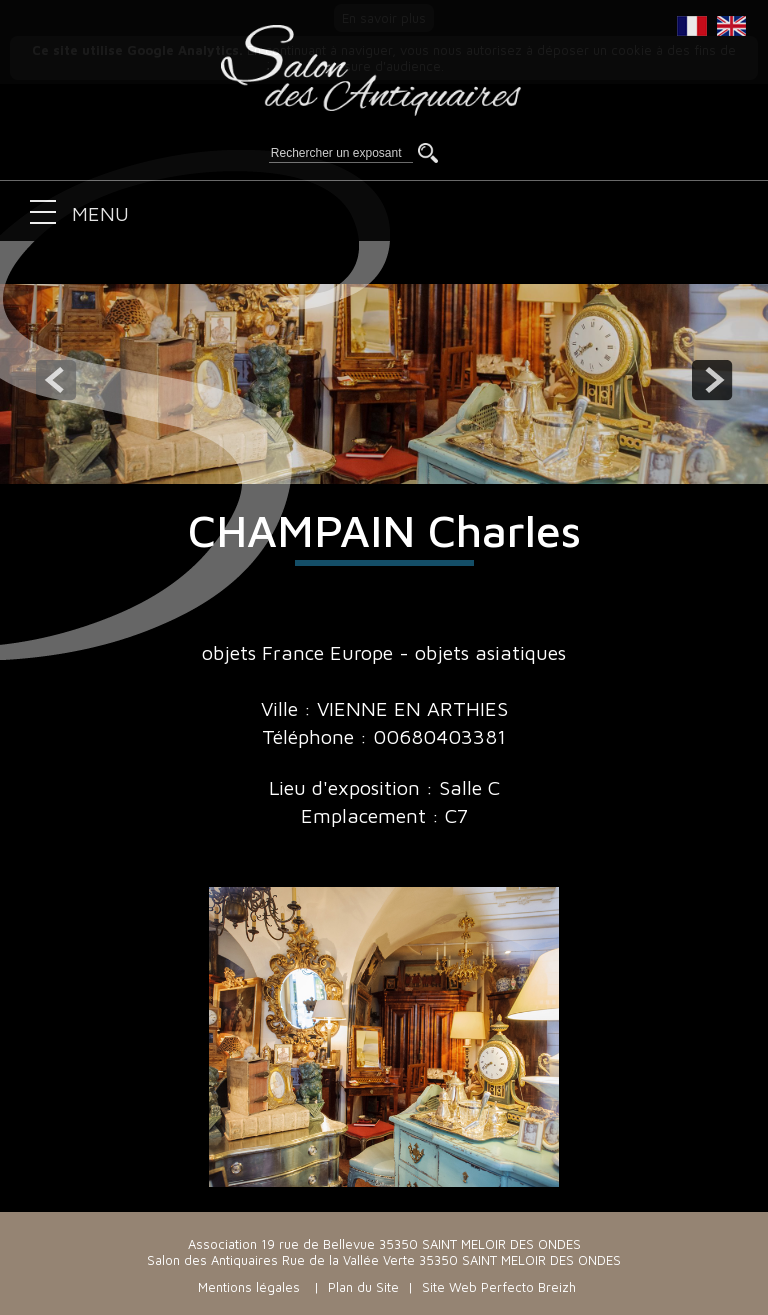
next (712, 380)
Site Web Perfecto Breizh (499, 1287)
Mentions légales (249, 1287)
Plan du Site (363, 1287)
